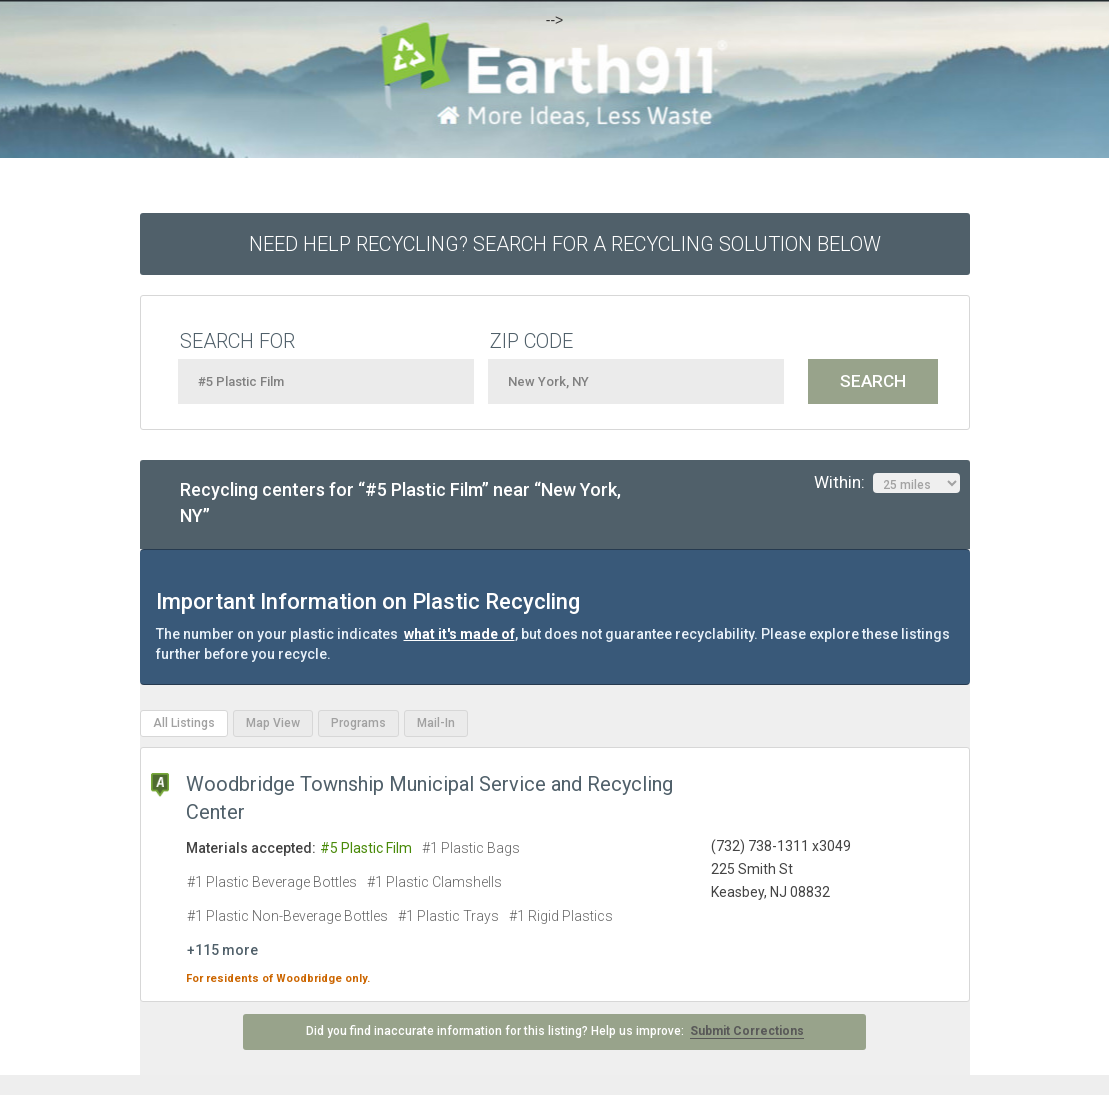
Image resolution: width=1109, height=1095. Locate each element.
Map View (273, 723)
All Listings (184, 723)
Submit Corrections (747, 1031)
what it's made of (459, 634)
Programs (358, 723)
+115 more (222, 950)
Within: (887, 483)
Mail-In (436, 723)
